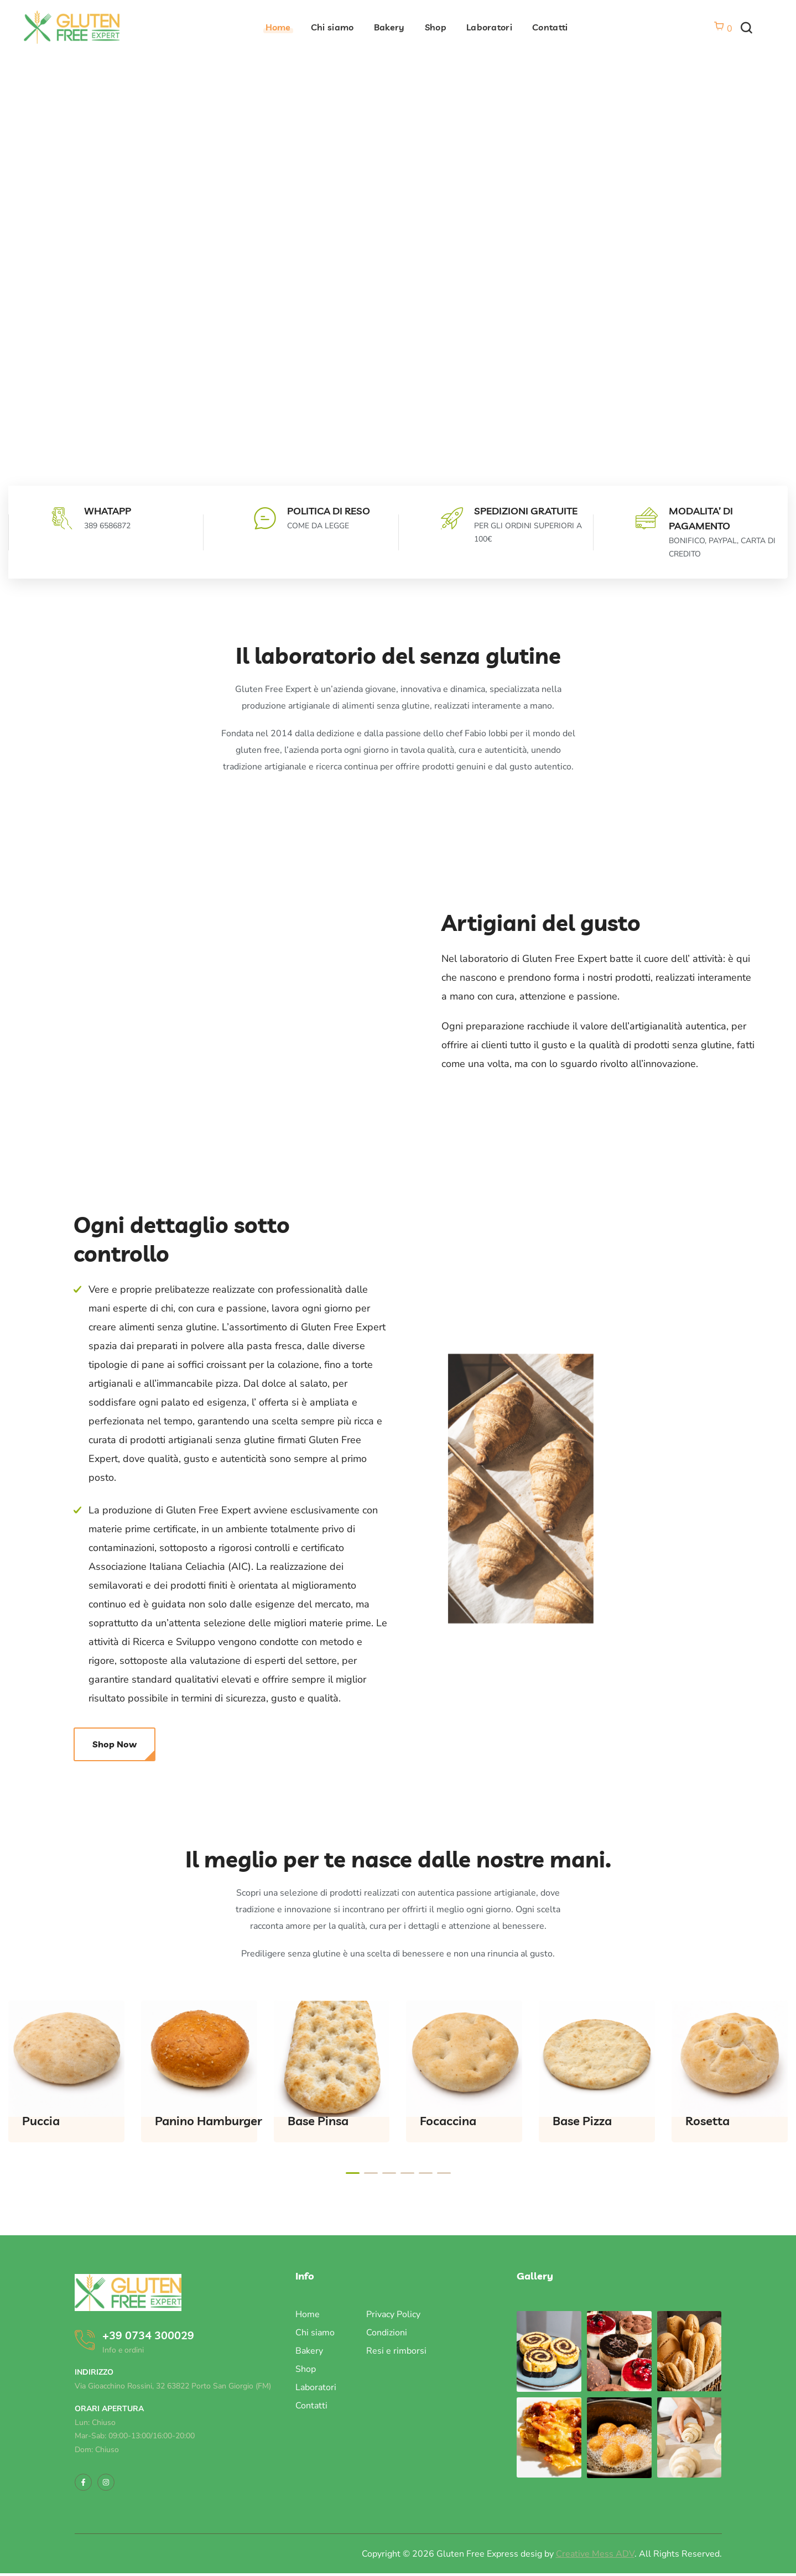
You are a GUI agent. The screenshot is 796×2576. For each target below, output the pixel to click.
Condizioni (386, 2333)
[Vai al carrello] (723, 28)
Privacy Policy (393, 2314)
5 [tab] (426, 2173)
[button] (746, 28)
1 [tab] (353, 2173)
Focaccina (448, 2121)
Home (307, 2314)
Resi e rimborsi (396, 2351)
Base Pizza (582, 2121)
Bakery (309, 2351)
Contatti (311, 2406)
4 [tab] (407, 2173)
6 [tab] (444, 2173)
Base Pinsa (318, 2121)
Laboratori (315, 2387)
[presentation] (353, 2173)
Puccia (41, 2121)
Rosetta (707, 2121)
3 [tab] (389, 2173)
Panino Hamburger (208, 2121)
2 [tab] (371, 2173)
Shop (305, 2369)
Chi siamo (315, 2333)
